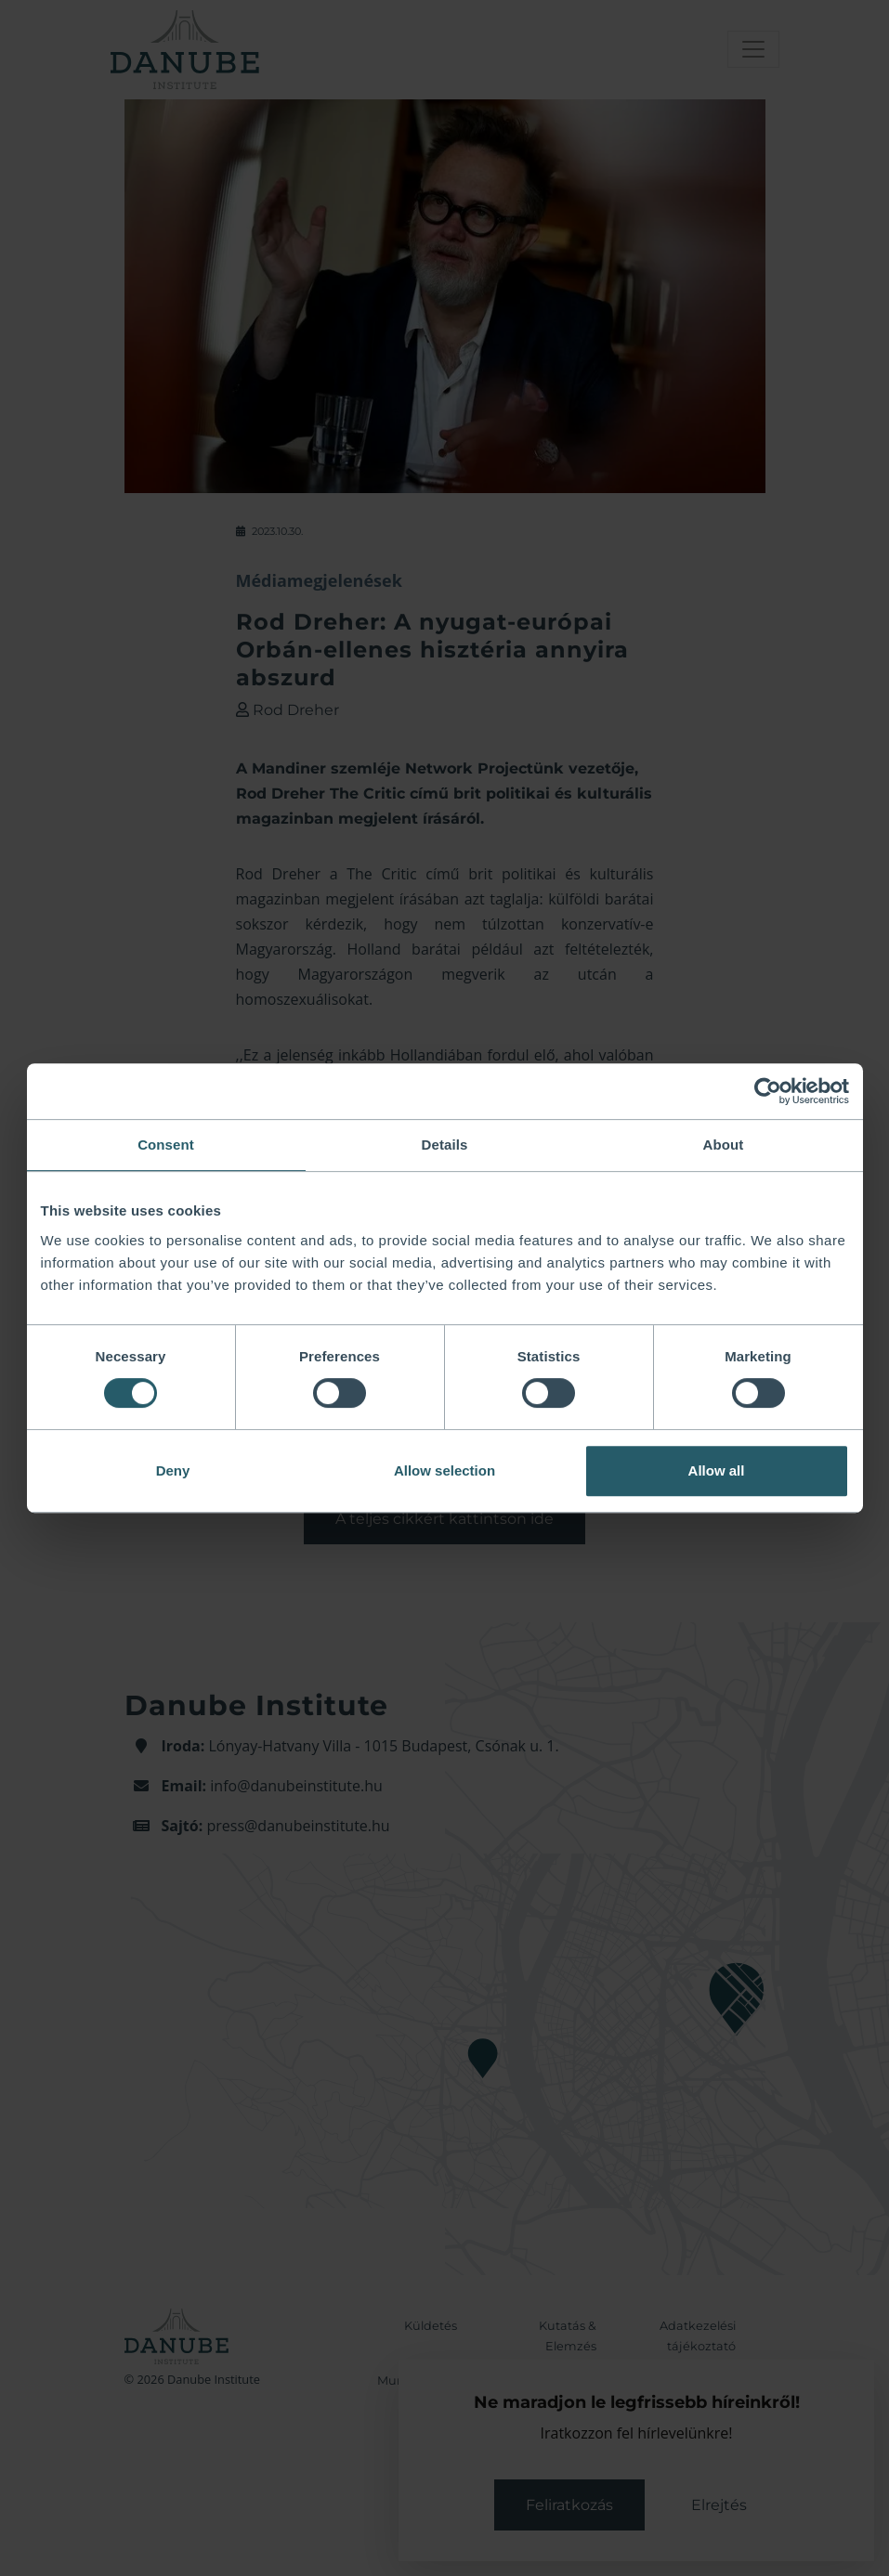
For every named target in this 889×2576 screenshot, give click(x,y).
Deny (173, 1470)
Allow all (716, 1470)
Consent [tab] (165, 1144)
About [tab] (723, 1144)
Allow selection (444, 1470)
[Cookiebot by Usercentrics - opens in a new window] (767, 1091)
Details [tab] (445, 1144)
